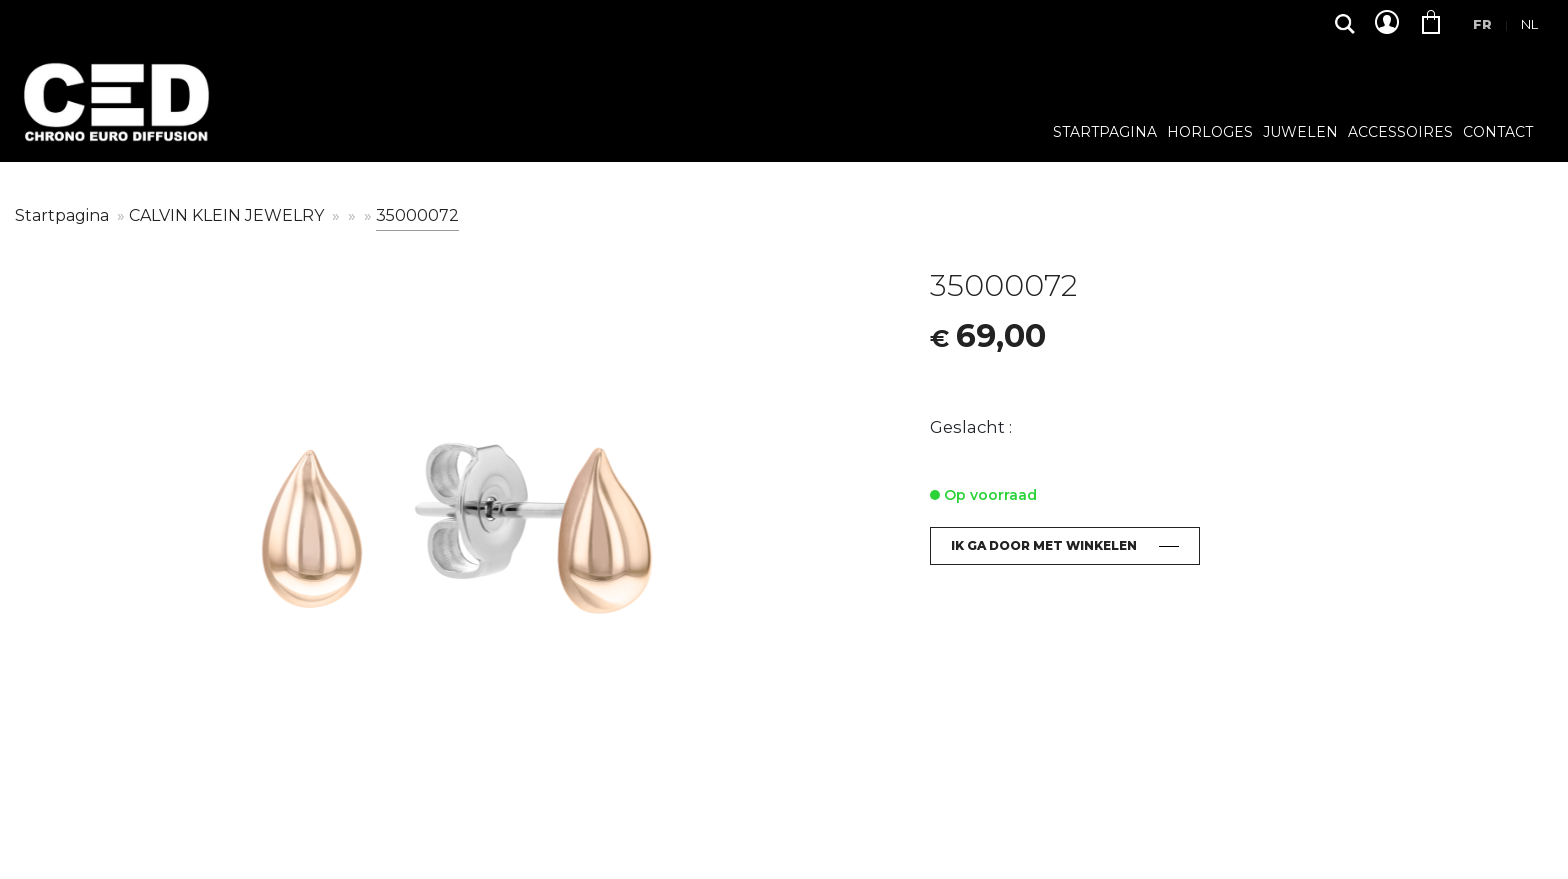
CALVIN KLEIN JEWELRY (228, 215)
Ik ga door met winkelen (1044, 545)
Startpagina (1105, 133)
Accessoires (1400, 133)
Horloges (1210, 133)
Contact (1498, 133)
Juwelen (1300, 133)
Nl (1529, 24)
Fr (1482, 24)
